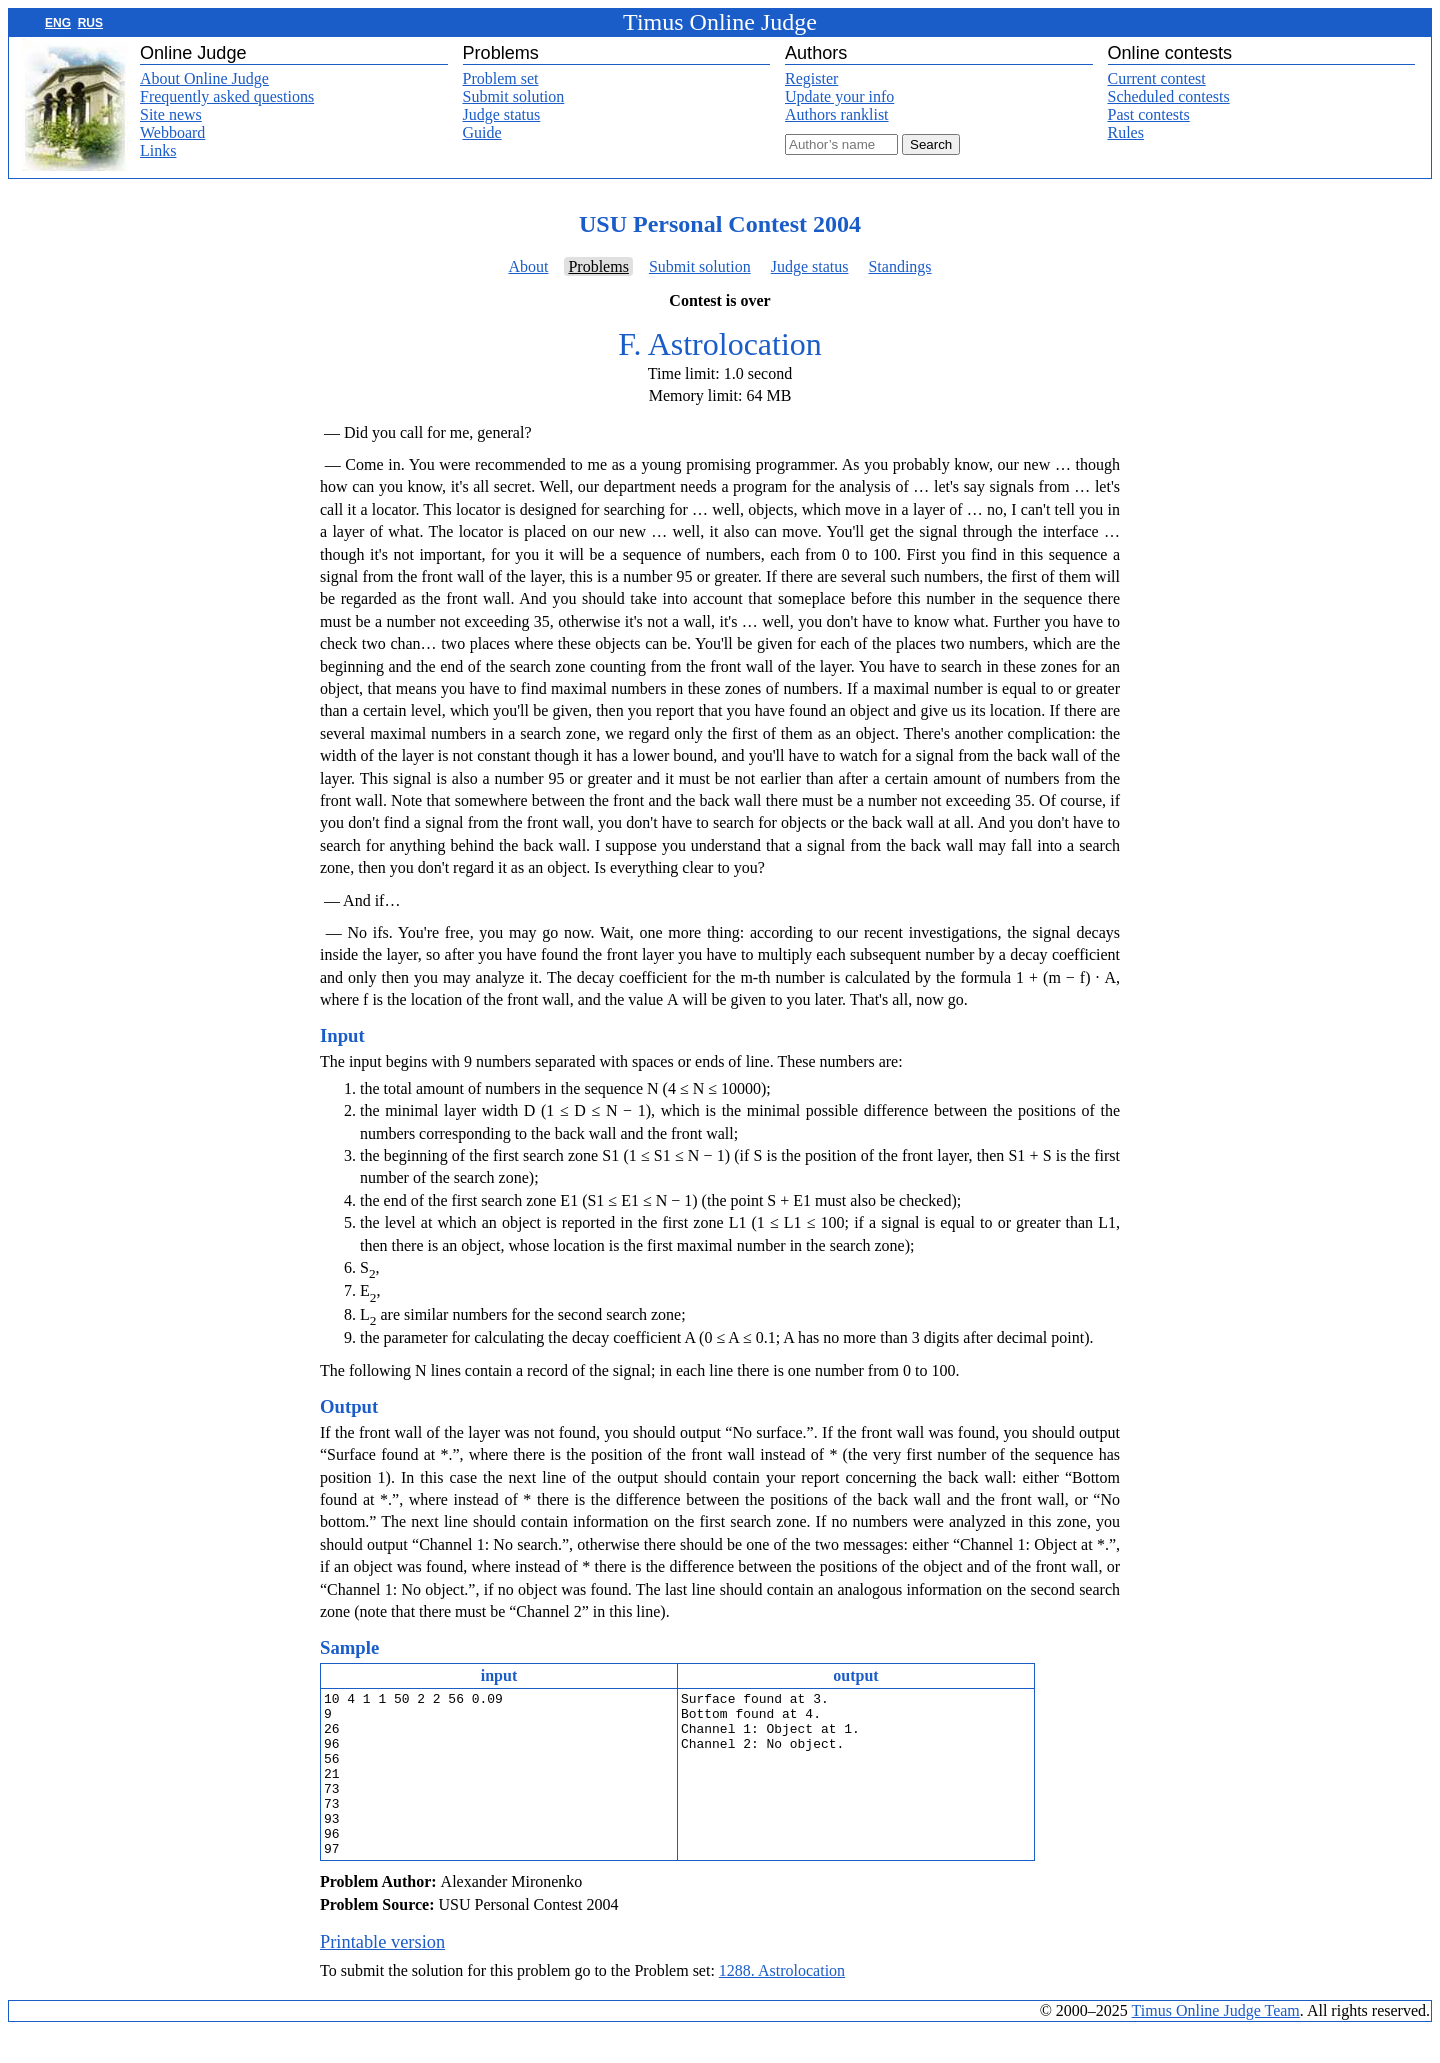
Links (158, 150)
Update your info (839, 96)
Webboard (172, 132)
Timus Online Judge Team (1216, 2043)
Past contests (1149, 114)
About (528, 266)
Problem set (501, 78)
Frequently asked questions (227, 96)
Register (811, 78)
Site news (171, 114)
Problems (598, 266)
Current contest (1157, 78)
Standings (899, 266)
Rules (1126, 132)
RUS (90, 23)
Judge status (502, 114)
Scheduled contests (1169, 96)
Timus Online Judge (720, 22)
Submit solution (514, 96)
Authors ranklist (837, 114)
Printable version (382, 1975)
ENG (58, 23)
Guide (482, 132)
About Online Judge (204, 78)
